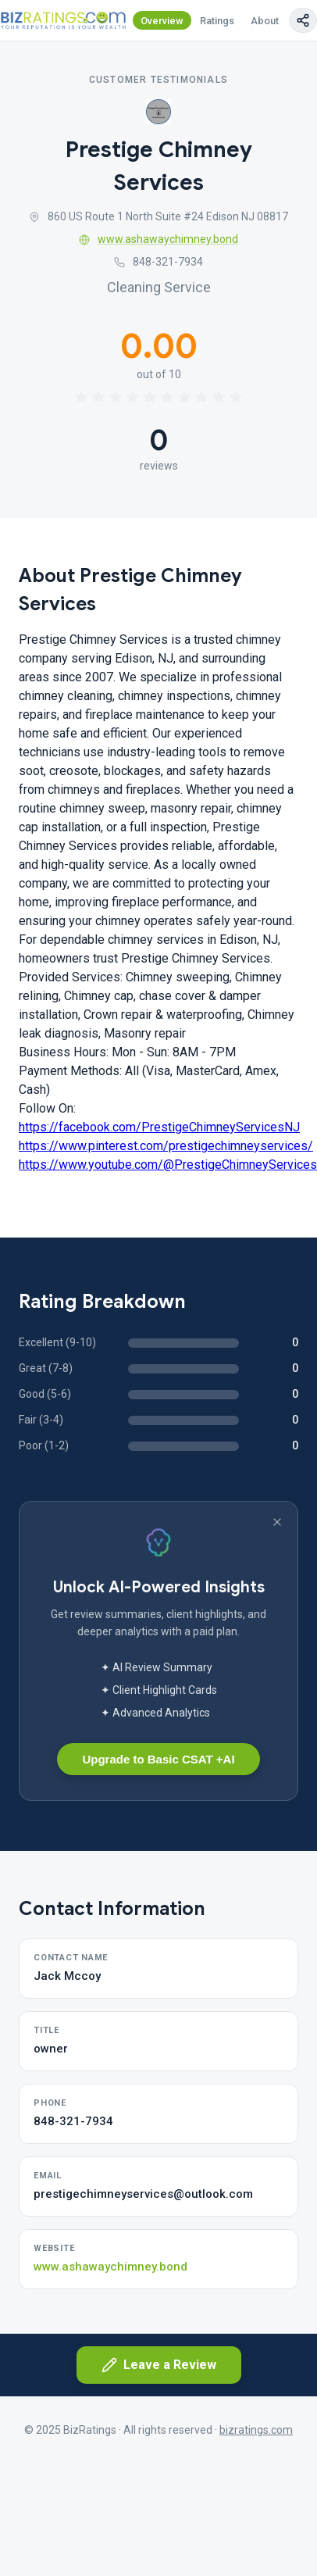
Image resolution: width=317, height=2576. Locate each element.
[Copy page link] (303, 20)
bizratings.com (256, 2430)
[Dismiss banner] (277, 1522)
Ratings (217, 21)
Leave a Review (159, 2365)
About (265, 21)
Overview (162, 21)
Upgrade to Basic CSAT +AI (158, 1759)
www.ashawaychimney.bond (158, 239)
